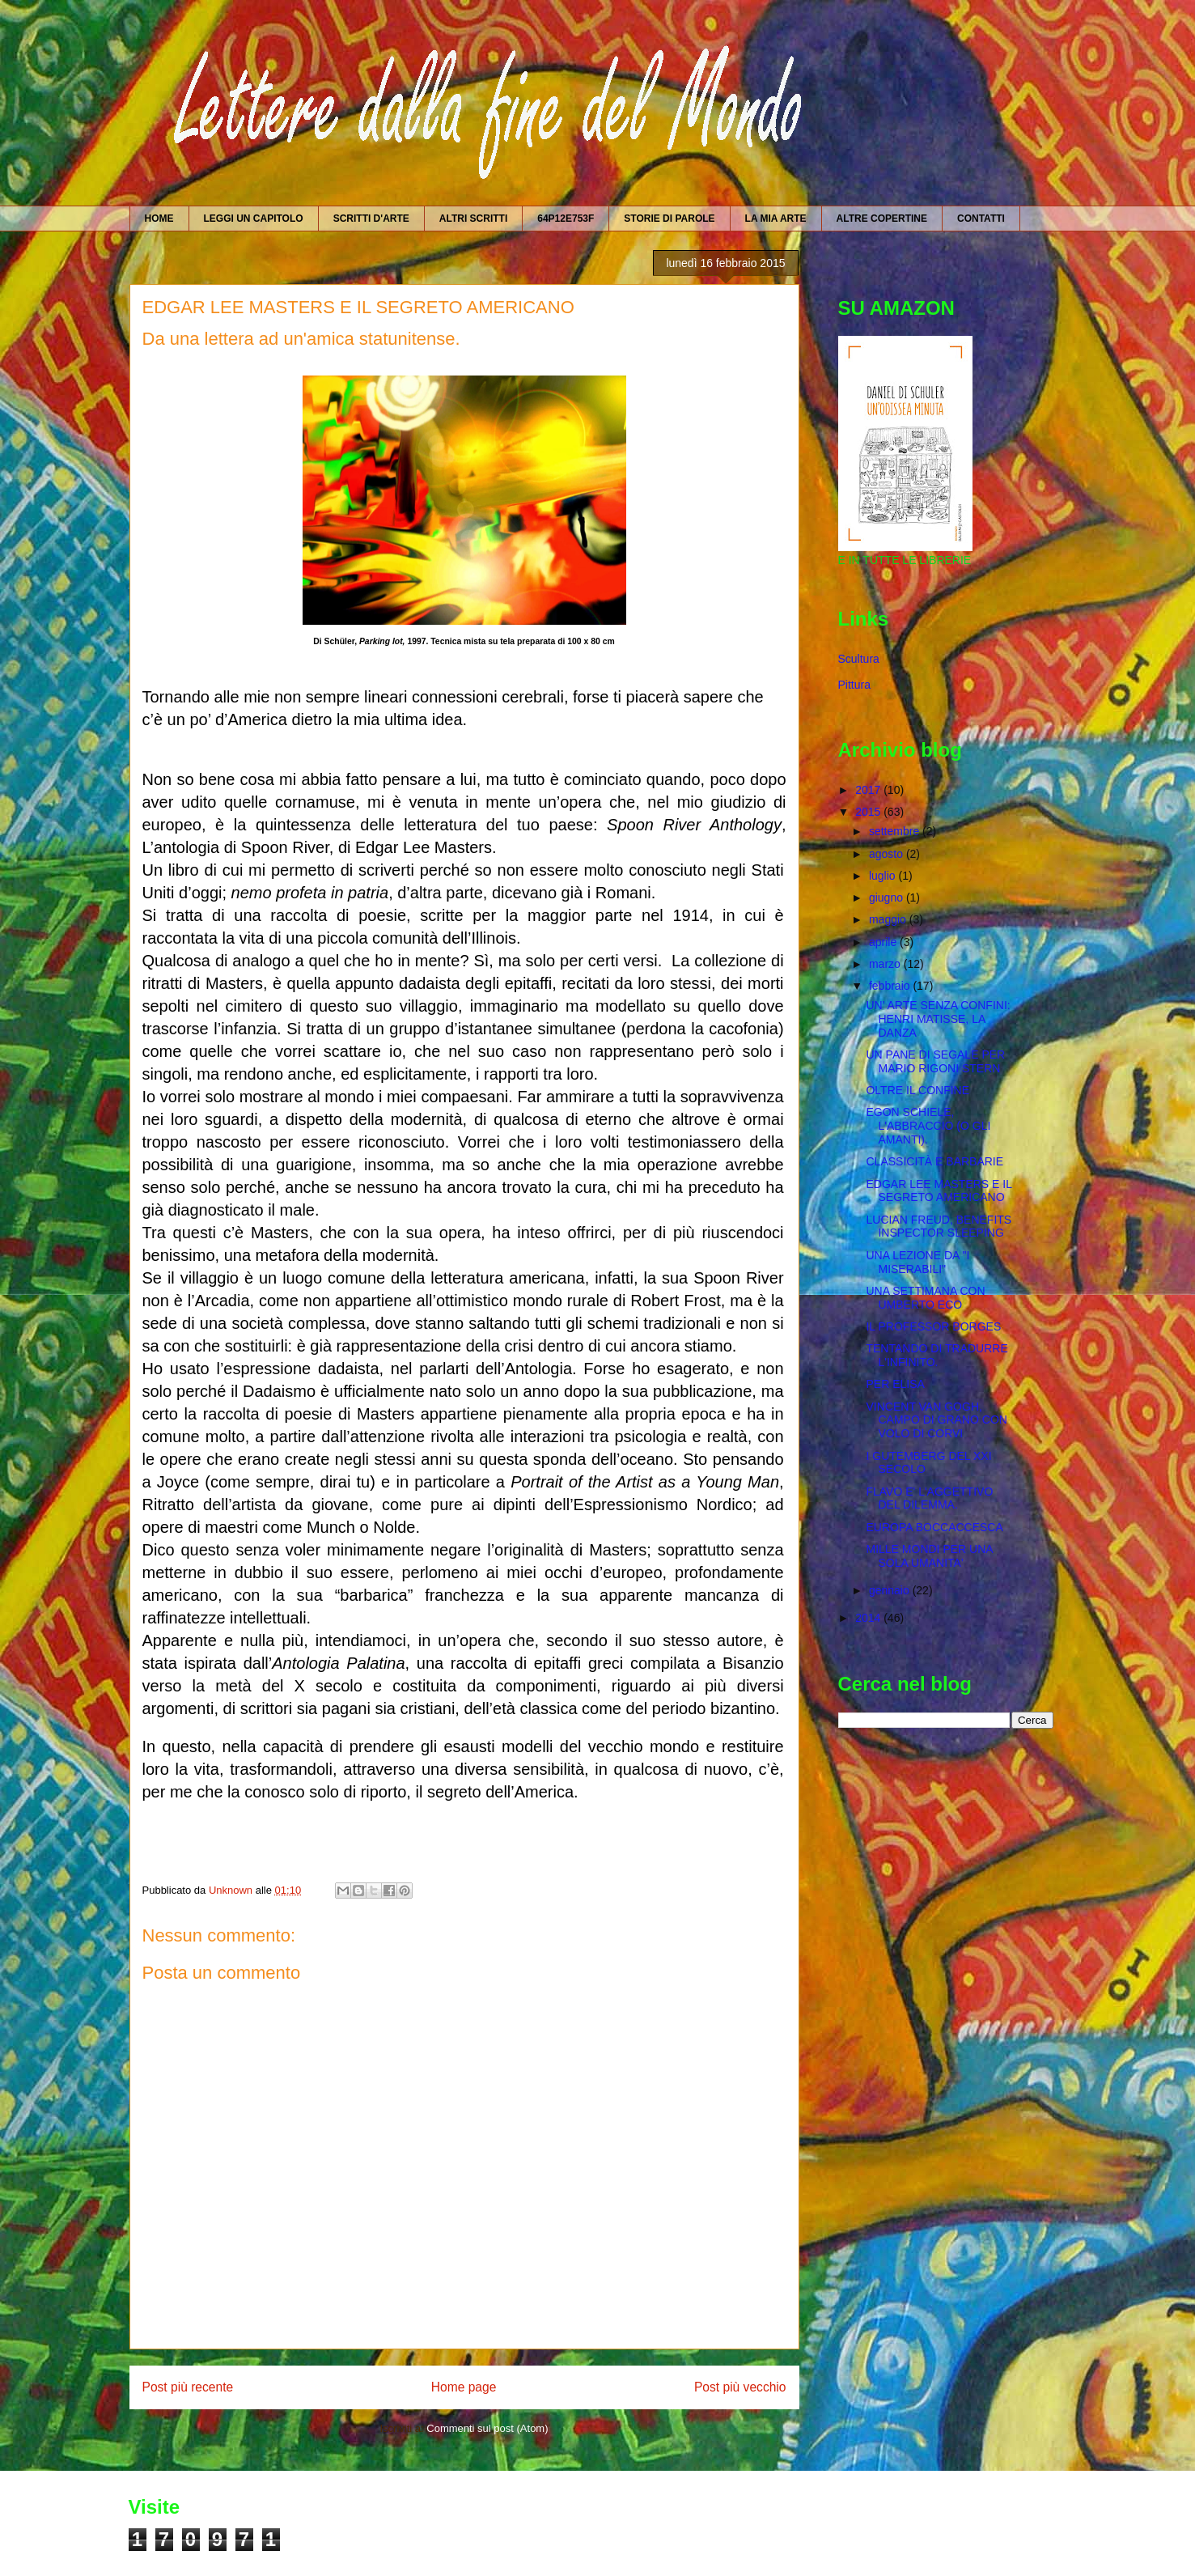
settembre (895, 831)
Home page (464, 2387)
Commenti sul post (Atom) (487, 2428)
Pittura (854, 684)
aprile (884, 942)
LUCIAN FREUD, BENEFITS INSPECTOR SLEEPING (938, 1226)
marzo (886, 963)
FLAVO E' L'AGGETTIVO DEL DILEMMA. (929, 1498)
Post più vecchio (740, 2387)
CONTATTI (981, 218)
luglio (884, 875)
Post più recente (188, 2387)
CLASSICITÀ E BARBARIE (934, 1161)
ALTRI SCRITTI (473, 218)
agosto (887, 853)
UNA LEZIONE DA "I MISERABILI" (917, 1262)
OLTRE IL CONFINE (917, 1090)
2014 (869, 1617)
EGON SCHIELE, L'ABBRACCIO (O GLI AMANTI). (928, 1126)
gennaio (891, 1590)
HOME (159, 218)
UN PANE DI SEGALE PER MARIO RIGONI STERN (935, 1061)
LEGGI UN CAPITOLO (253, 218)
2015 (869, 811)
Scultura (858, 658)
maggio (889, 919)
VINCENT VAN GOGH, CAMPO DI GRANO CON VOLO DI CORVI (936, 1420)
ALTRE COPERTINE (882, 218)
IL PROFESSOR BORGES (933, 1326)
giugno (887, 897)
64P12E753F (565, 218)
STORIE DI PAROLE (669, 218)
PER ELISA (895, 1383)
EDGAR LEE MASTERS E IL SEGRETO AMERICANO (938, 1191)
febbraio (891, 985)
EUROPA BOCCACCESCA (934, 1527)
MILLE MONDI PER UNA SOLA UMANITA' (929, 1556)
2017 (869, 789)
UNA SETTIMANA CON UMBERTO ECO (925, 1297)
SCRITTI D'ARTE (371, 218)
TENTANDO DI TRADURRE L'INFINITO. (936, 1355)
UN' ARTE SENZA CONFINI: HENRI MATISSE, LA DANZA (938, 1019)
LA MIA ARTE (776, 218)
